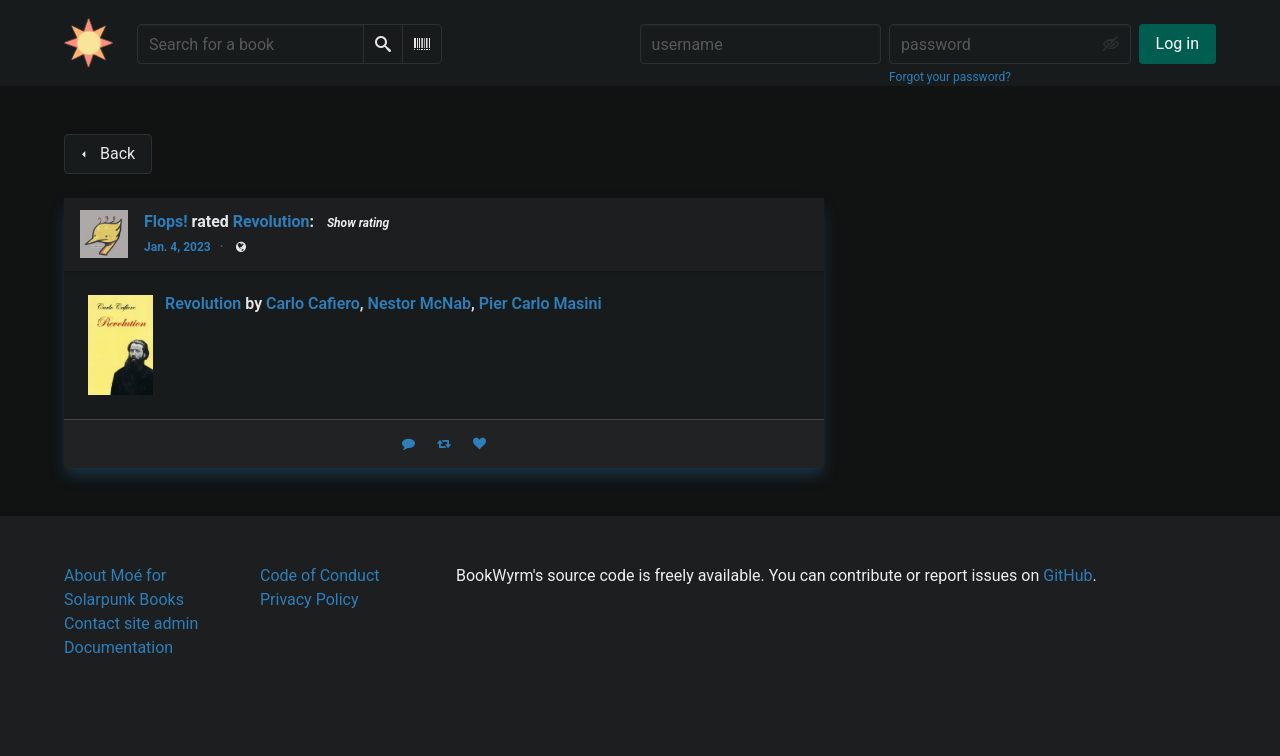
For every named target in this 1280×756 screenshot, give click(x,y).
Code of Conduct (320, 575)
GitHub (1067, 575)
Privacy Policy (309, 599)
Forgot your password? (950, 77)
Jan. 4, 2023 (177, 247)
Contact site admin (131, 623)
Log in (1177, 43)
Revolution (271, 221)
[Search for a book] (250, 44)
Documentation (118, 647)
